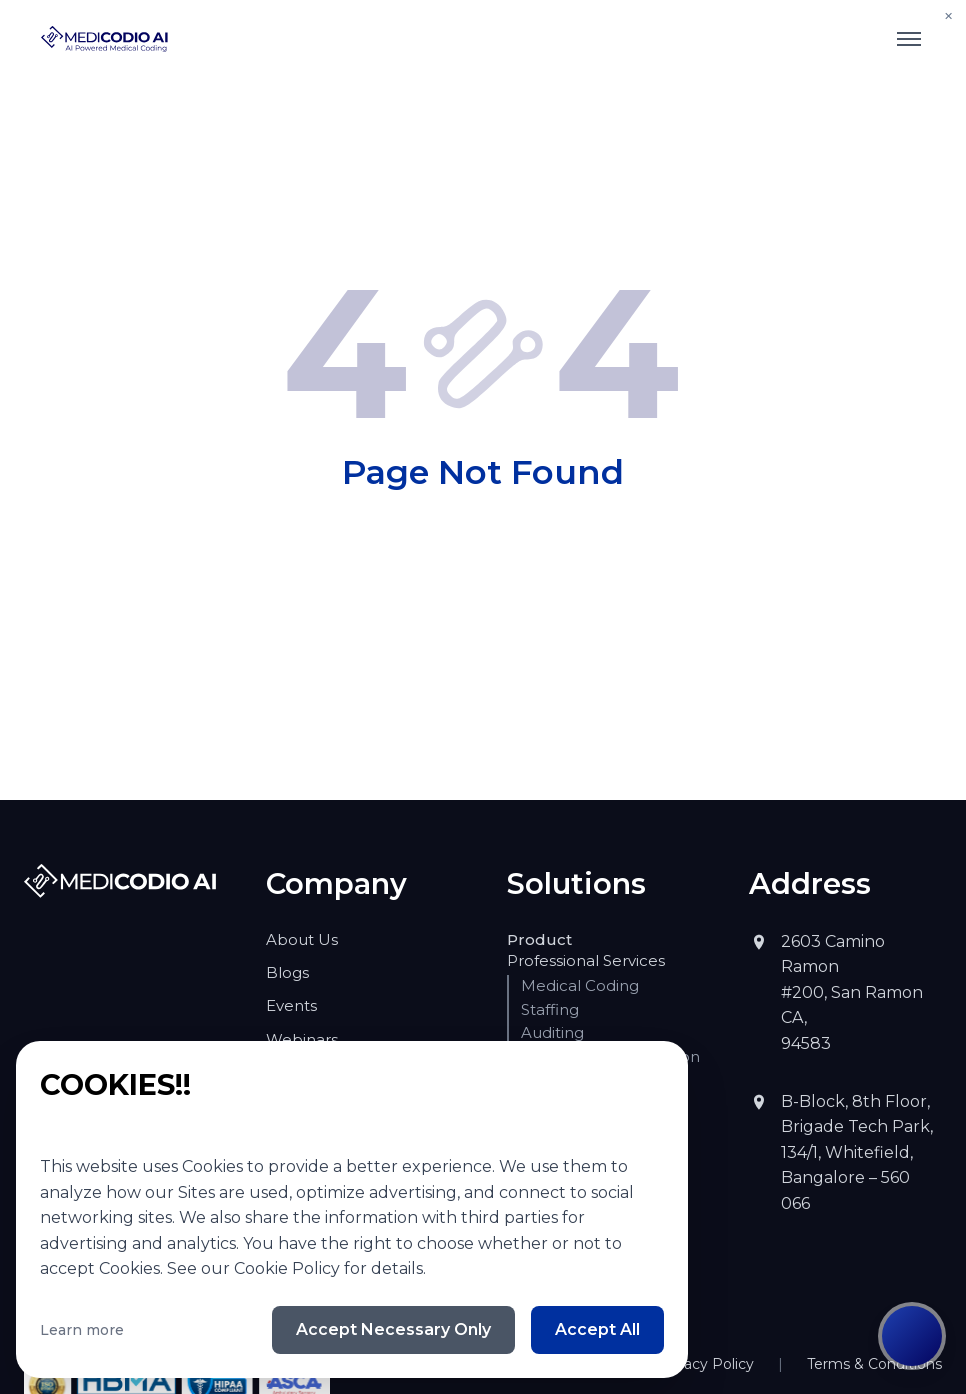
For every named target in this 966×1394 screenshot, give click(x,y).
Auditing (547, 1032)
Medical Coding (569, 985)
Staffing (545, 1009)
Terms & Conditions (885, 1286)
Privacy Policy (736, 1286)
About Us (295, 939)
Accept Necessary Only (426, 1329)
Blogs (283, 972)
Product (530, 939)
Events (286, 1005)
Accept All (604, 1329)
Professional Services (571, 960)
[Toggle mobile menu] (909, 39)
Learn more (72, 1329)
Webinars (294, 1039)
